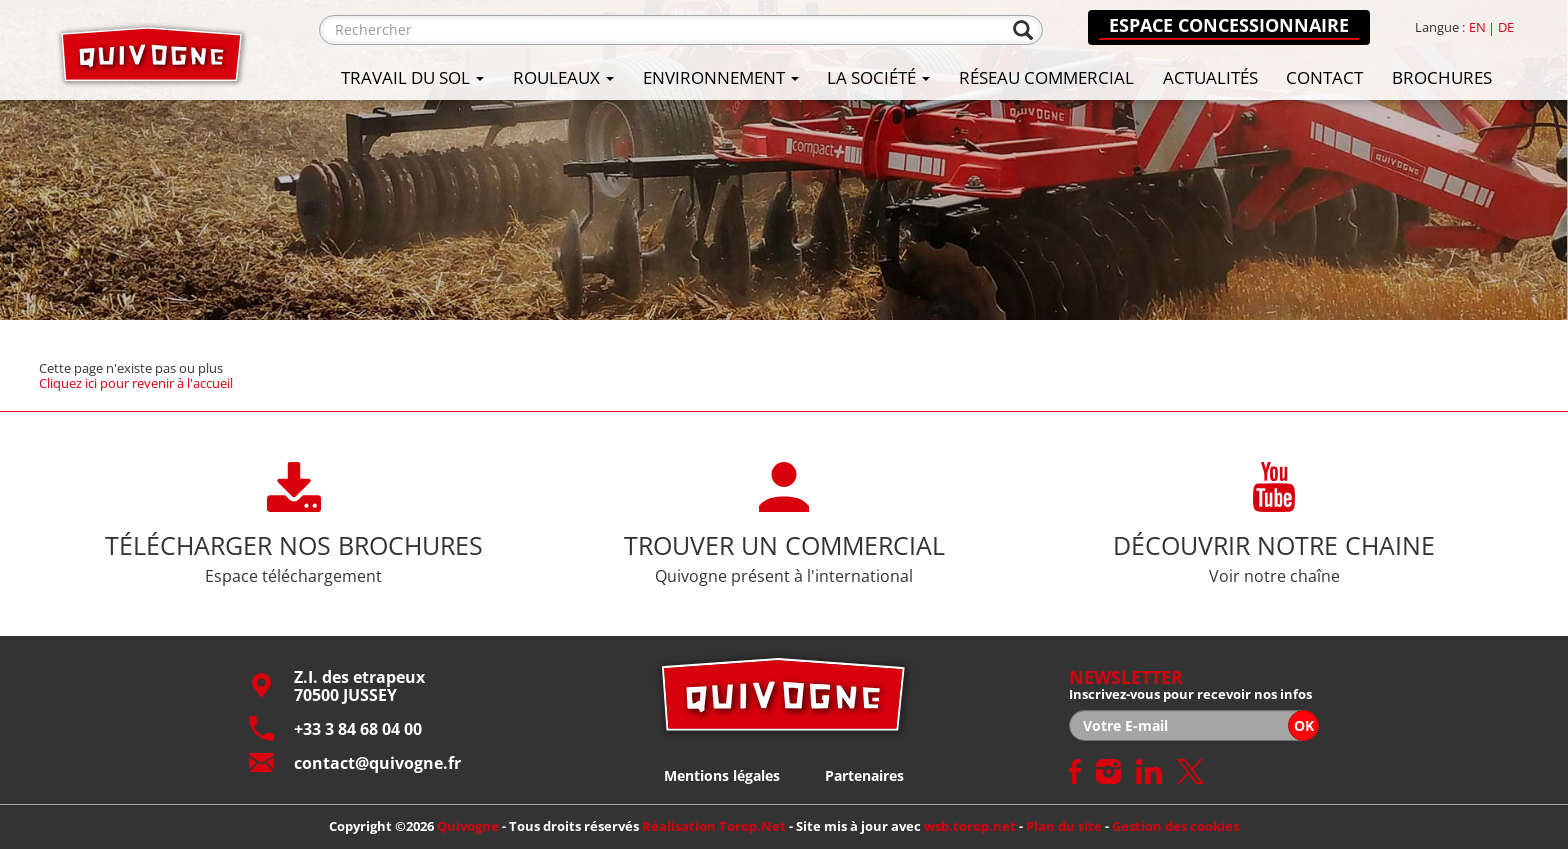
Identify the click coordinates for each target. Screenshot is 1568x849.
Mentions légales (722, 775)
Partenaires (864, 775)
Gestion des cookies (1175, 826)
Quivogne (468, 826)
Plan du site (1064, 826)
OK (1304, 725)
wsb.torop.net (970, 826)
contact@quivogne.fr (355, 762)
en (1477, 27)
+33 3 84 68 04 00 (335, 728)
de (1506, 27)
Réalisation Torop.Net (714, 826)
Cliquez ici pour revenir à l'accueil (136, 382)
